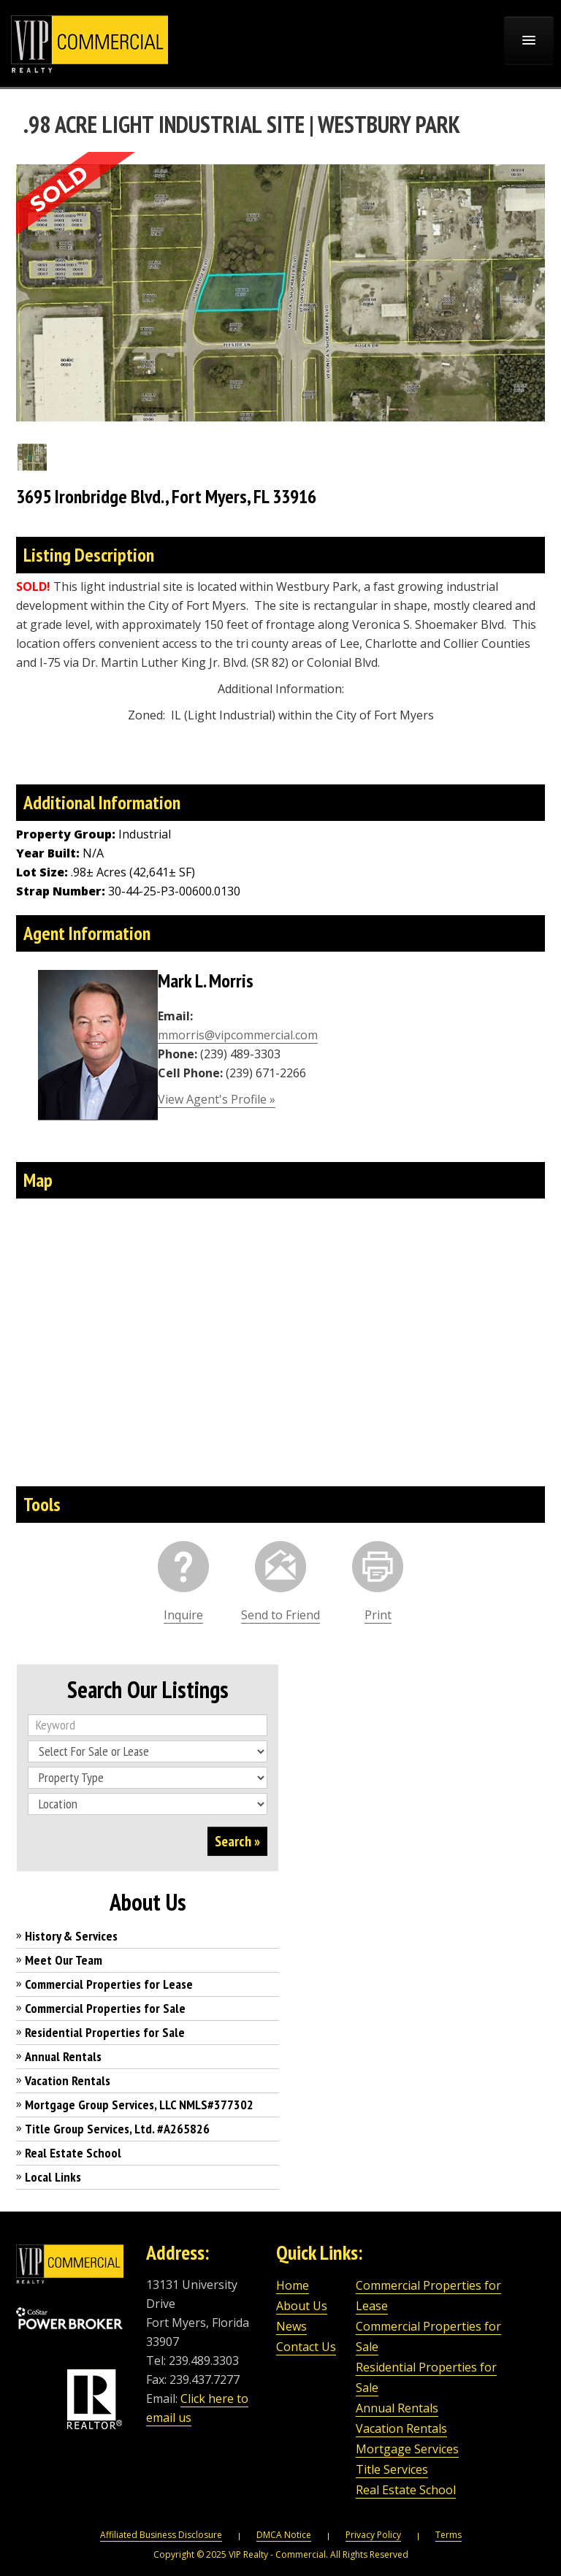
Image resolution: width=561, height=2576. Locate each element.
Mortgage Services (407, 2449)
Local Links (53, 2176)
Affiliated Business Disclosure (161, 2535)
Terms (448, 2535)
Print (378, 1615)
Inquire (183, 1615)
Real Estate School (73, 2152)
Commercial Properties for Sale (105, 2008)
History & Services (71, 1935)
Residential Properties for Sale (105, 2032)
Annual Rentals (63, 2056)
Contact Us (306, 2347)
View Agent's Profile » (216, 1099)
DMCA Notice (283, 2535)
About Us (301, 2306)
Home (292, 2285)
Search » (237, 1841)
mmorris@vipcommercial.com (238, 1035)
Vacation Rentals (67, 2080)
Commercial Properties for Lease (109, 1984)
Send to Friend (280, 1615)
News (291, 2326)
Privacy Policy (373, 2535)
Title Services (392, 2469)
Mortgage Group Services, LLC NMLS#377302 (139, 2104)
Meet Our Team (63, 1960)
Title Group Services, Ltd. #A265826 (117, 2128)
